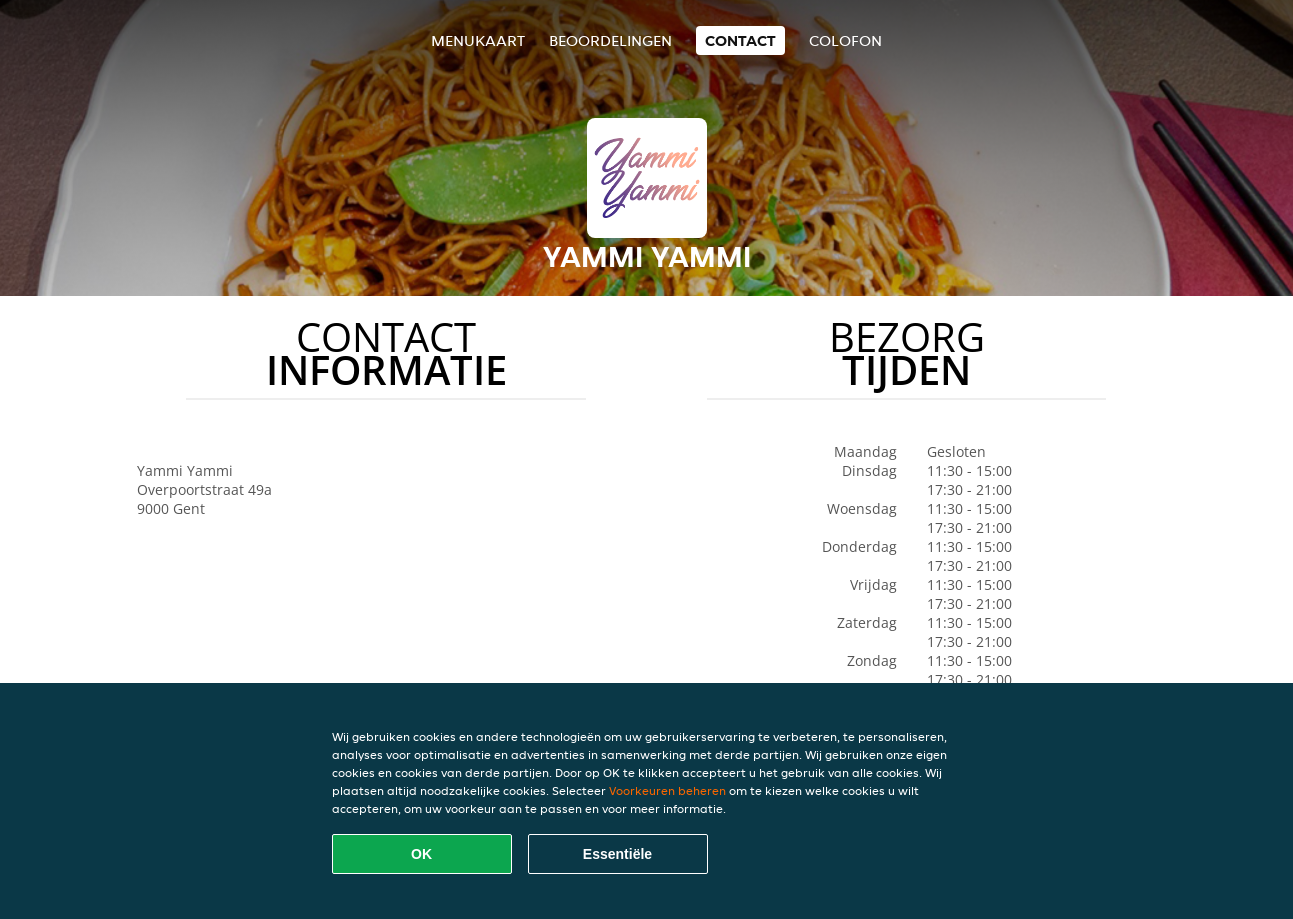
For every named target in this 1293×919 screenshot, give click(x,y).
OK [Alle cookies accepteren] (421, 854)
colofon (845, 40)
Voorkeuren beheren (667, 790)
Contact (740, 40)
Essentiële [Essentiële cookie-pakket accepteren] (617, 854)
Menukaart (478, 40)
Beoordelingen (610, 40)
